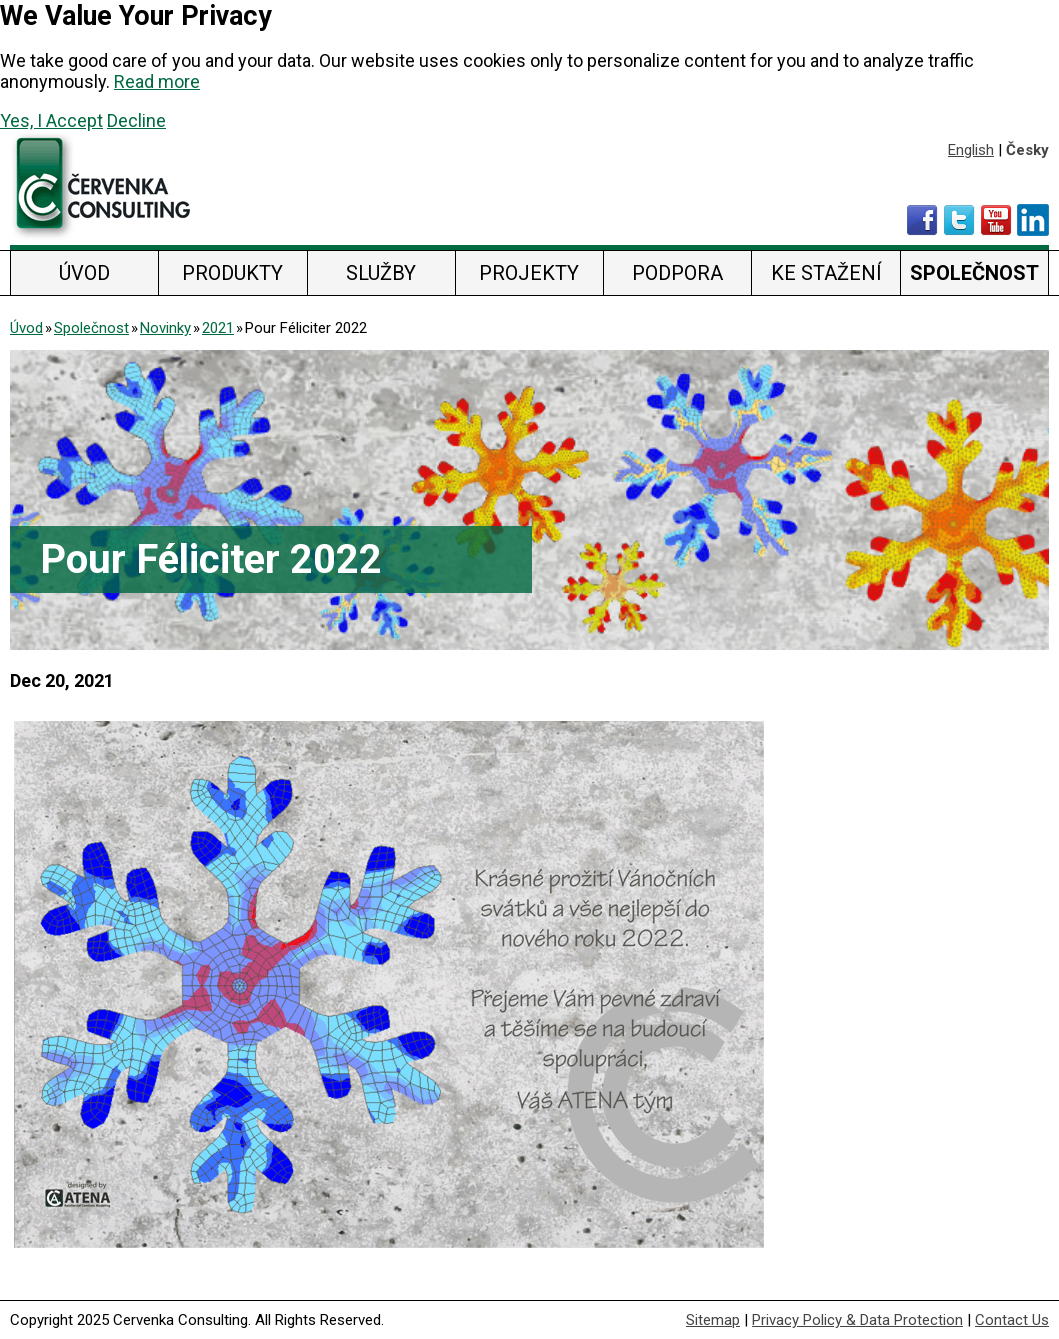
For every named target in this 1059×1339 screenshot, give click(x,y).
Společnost (974, 273)
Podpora (677, 273)
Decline (136, 120)
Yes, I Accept (51, 120)
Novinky (165, 328)
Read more (157, 81)
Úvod (84, 273)
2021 (218, 328)
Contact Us (1012, 1320)
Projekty (529, 273)
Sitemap (713, 1320)
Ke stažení (826, 273)
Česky (1027, 150)
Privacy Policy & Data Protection (857, 1320)
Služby (381, 273)
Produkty (232, 273)
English (971, 150)
